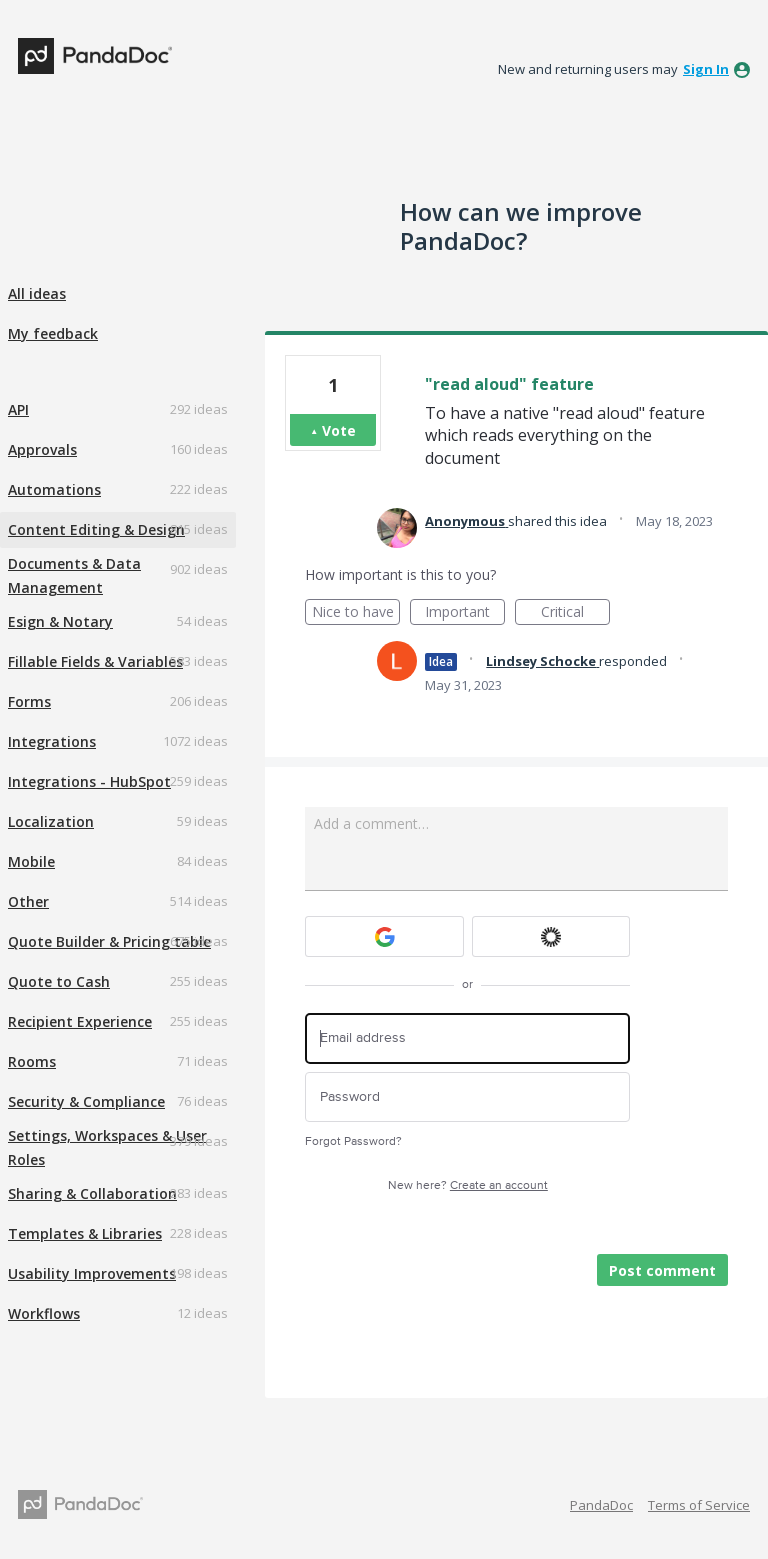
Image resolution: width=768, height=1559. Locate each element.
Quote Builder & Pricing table (109, 941)
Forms (29, 701)
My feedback (53, 333)
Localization (51, 821)
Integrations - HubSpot (89, 781)
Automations (54, 489)
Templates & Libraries (85, 1233)
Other (28, 901)
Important (465, 613)
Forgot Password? (353, 1141)
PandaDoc (601, 1505)
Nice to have (356, 613)
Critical (575, 613)
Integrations (52, 741)
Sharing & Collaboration (92, 1193)
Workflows (44, 1313)
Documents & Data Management (74, 575)
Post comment (662, 1270)
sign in (706, 69)
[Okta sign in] (551, 936)
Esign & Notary (60, 621)
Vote (339, 430)
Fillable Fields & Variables (95, 661)
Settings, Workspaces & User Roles (107, 1147)
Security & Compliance (86, 1101)
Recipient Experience (80, 1021)
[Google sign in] (384, 936)
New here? (468, 1185)
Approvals (42, 449)
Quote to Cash (59, 981)
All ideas (37, 293)
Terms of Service (699, 1505)
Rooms (32, 1061)
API (18, 409)
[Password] (467, 1097)
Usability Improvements (92, 1273)
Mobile (31, 861)
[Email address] (467, 1038)
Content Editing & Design (96, 529)
